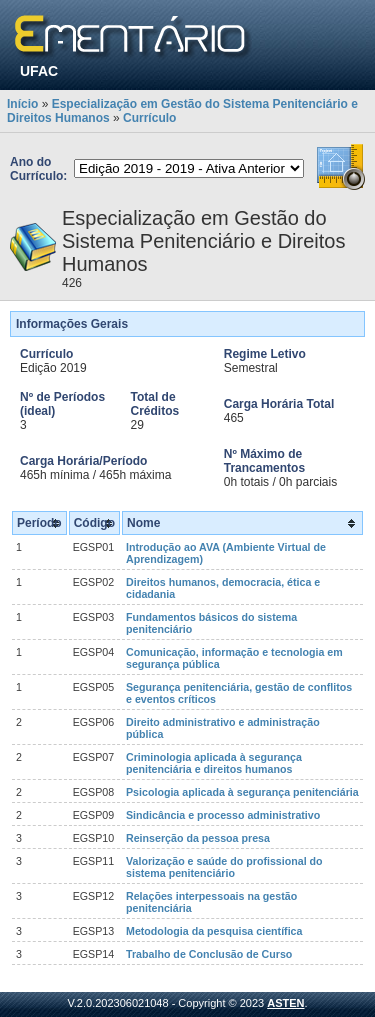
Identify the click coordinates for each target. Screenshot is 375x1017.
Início (22, 104)
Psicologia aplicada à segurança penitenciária (242, 792)
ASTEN (285, 1003)
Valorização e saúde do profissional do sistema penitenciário (224, 867)
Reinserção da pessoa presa (198, 838)
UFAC (39, 71)
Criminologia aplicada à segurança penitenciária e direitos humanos (214, 763)
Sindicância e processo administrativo (223, 815)
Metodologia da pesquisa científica (214, 931)
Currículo (149, 118)
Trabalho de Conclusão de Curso (209, 954)
